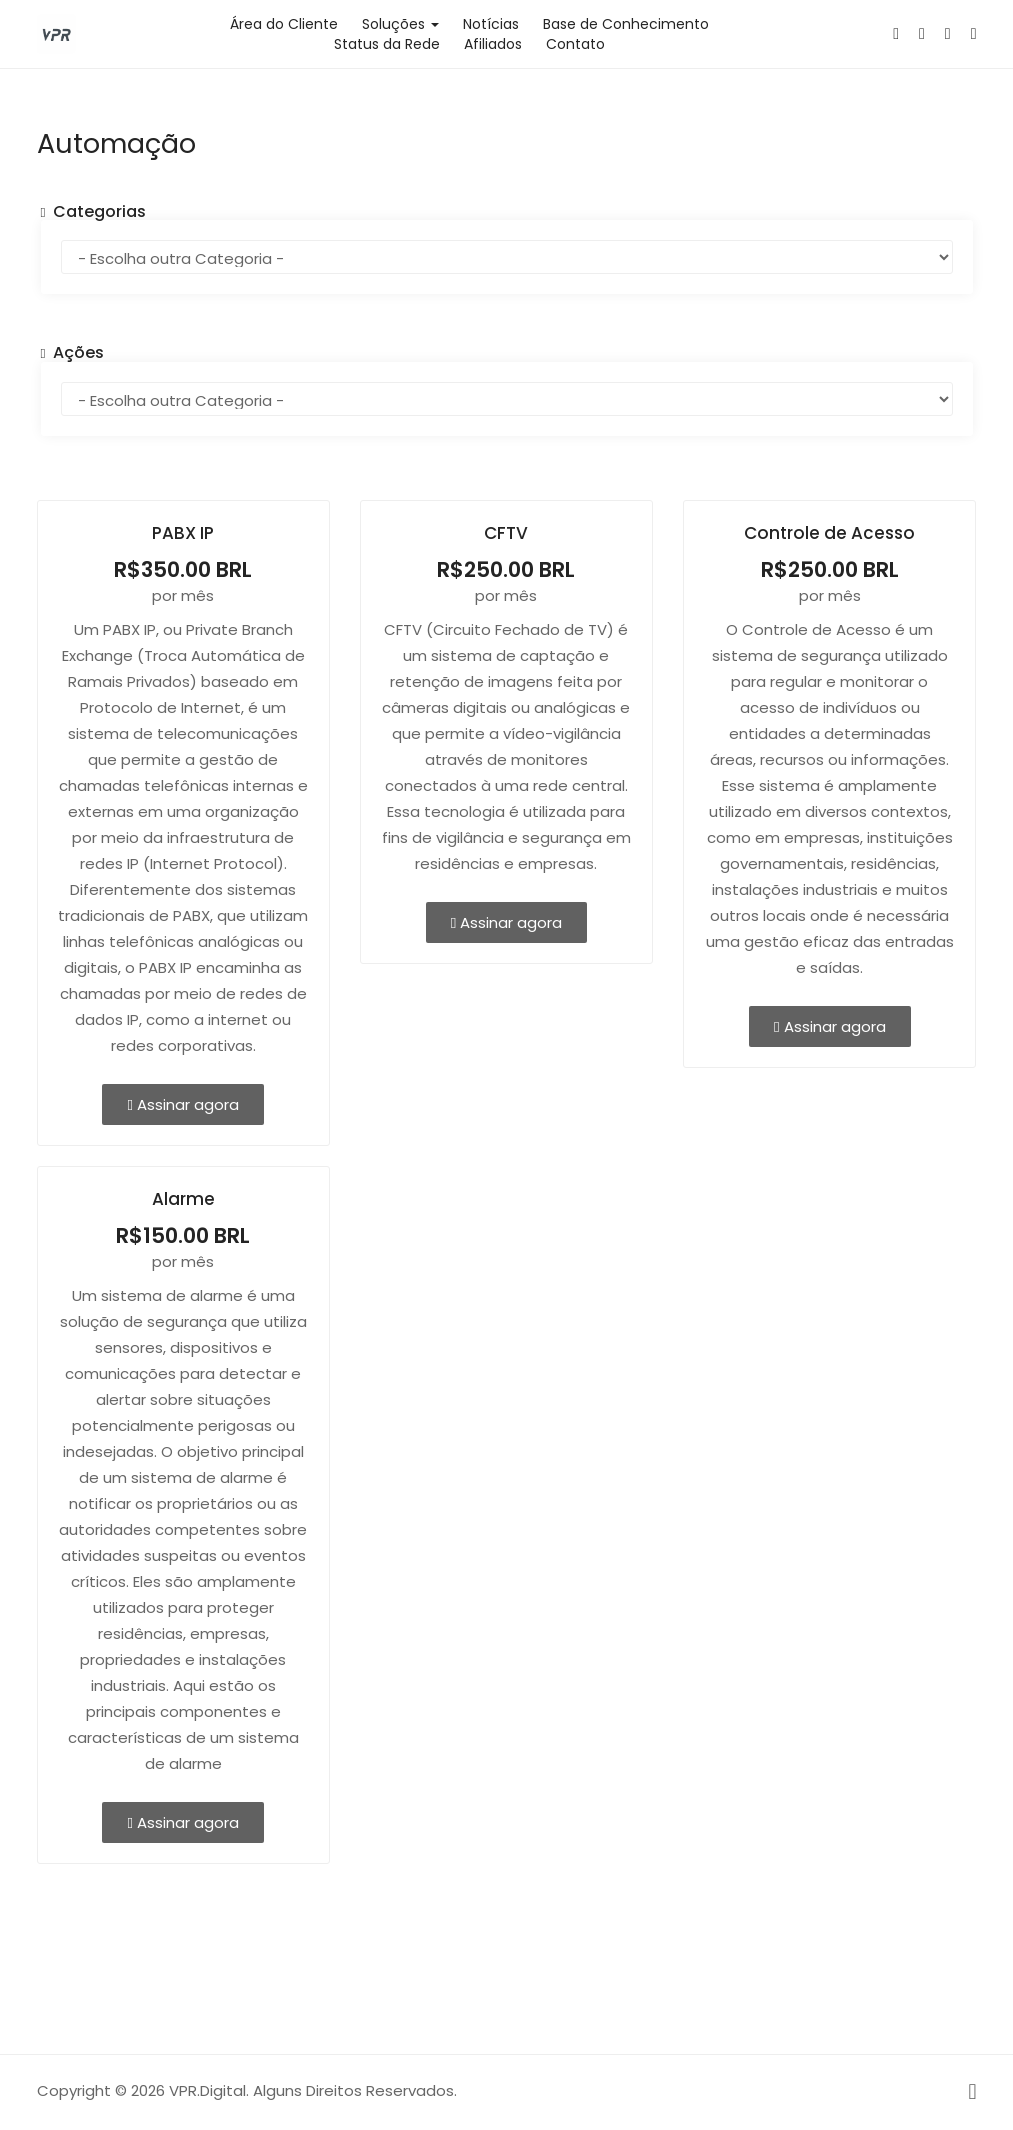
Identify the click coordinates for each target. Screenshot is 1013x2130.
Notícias (491, 24)
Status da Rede (387, 44)
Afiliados (493, 44)
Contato (575, 44)
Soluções (400, 24)
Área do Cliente (284, 24)
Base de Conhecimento (626, 24)
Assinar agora (182, 1104)
